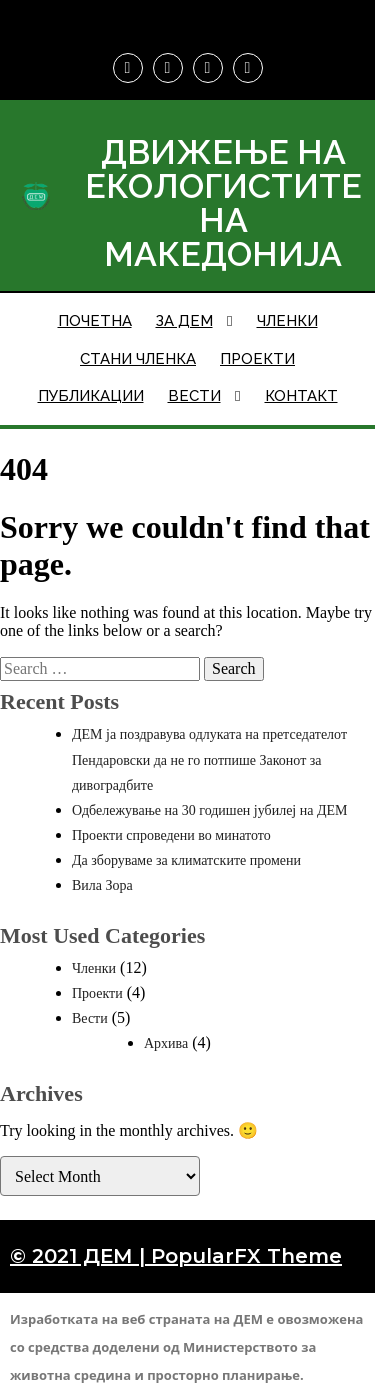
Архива (166, 1043)
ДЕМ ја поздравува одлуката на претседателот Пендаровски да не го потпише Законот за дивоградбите (209, 759)
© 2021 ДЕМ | (80, 1256)
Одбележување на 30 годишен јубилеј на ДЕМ (210, 810)
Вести (90, 1018)
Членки (94, 968)
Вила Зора (102, 885)
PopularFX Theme (246, 1256)
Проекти (97, 993)
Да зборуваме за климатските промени (186, 860)
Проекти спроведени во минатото (171, 835)
